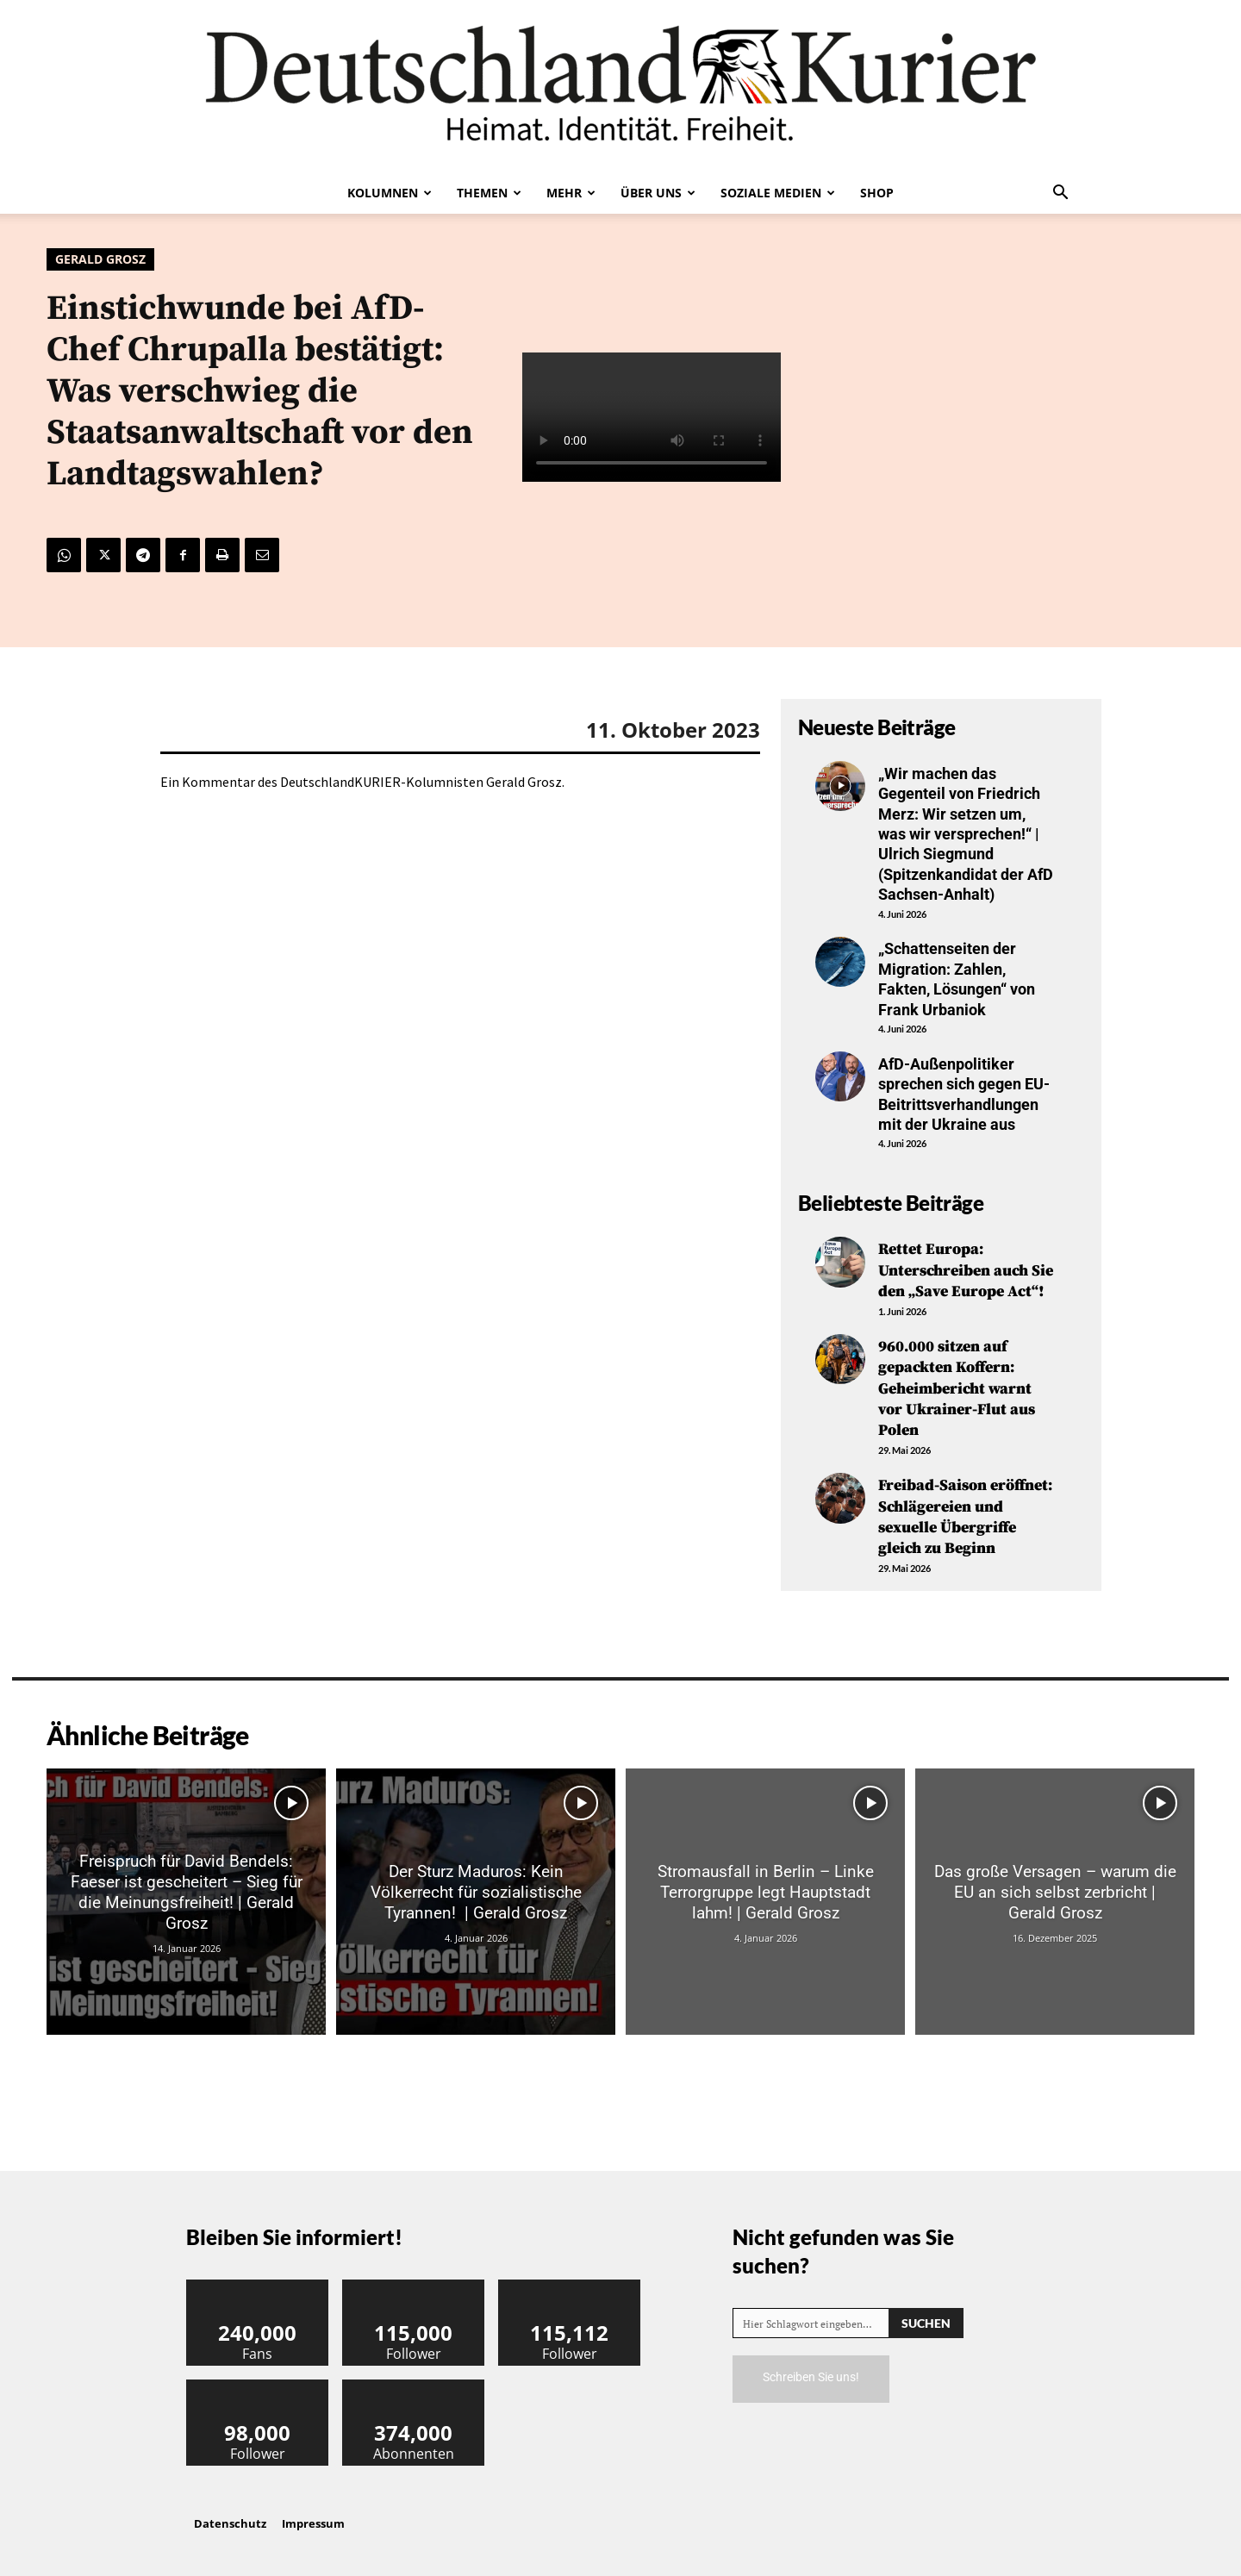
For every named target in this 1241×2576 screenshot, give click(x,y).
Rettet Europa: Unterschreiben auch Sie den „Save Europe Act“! (965, 1269)
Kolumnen (389, 192)
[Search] (926, 2314)
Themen (489, 192)
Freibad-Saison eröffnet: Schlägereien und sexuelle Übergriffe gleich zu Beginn (965, 1509)
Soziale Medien (777, 192)
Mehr (571, 192)
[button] (1060, 193)
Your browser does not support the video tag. (651, 417)
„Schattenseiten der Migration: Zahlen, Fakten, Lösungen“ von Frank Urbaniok (956, 978)
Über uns (657, 192)
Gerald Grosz (100, 259)
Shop (877, 192)
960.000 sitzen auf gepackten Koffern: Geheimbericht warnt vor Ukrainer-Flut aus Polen (956, 1384)
